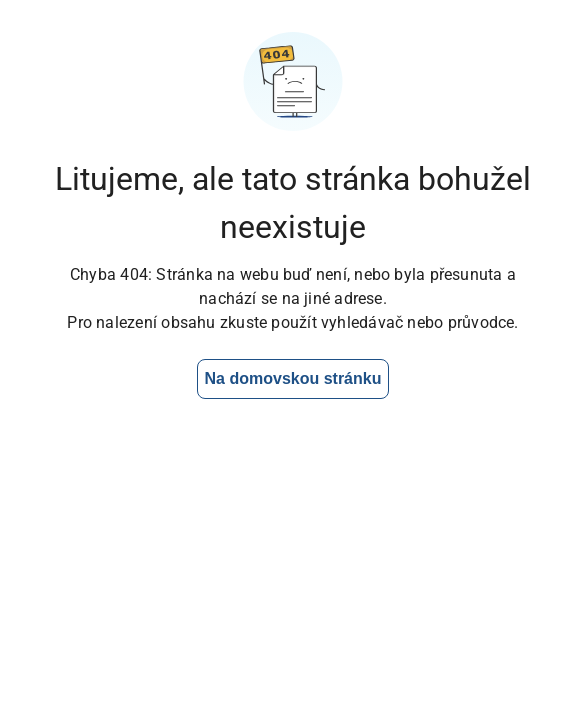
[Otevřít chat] (507, 641)
